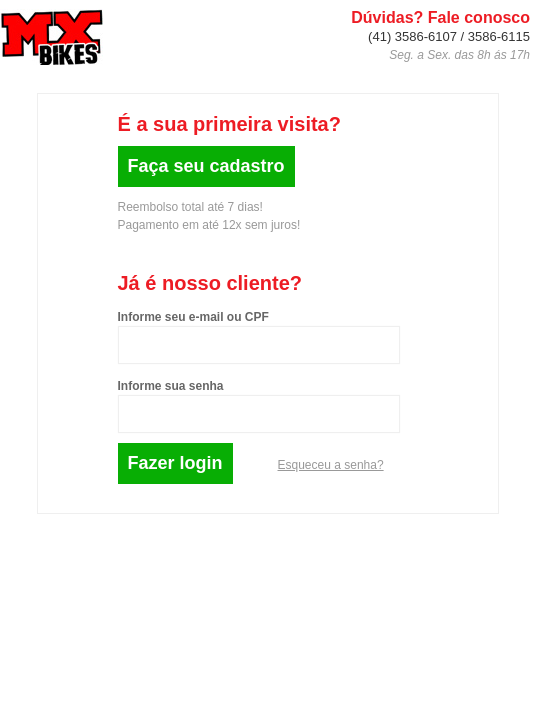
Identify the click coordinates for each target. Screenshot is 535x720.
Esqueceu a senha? (331, 465)
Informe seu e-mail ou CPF (193, 317)
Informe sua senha (171, 386)
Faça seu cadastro (206, 166)
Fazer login (175, 463)
